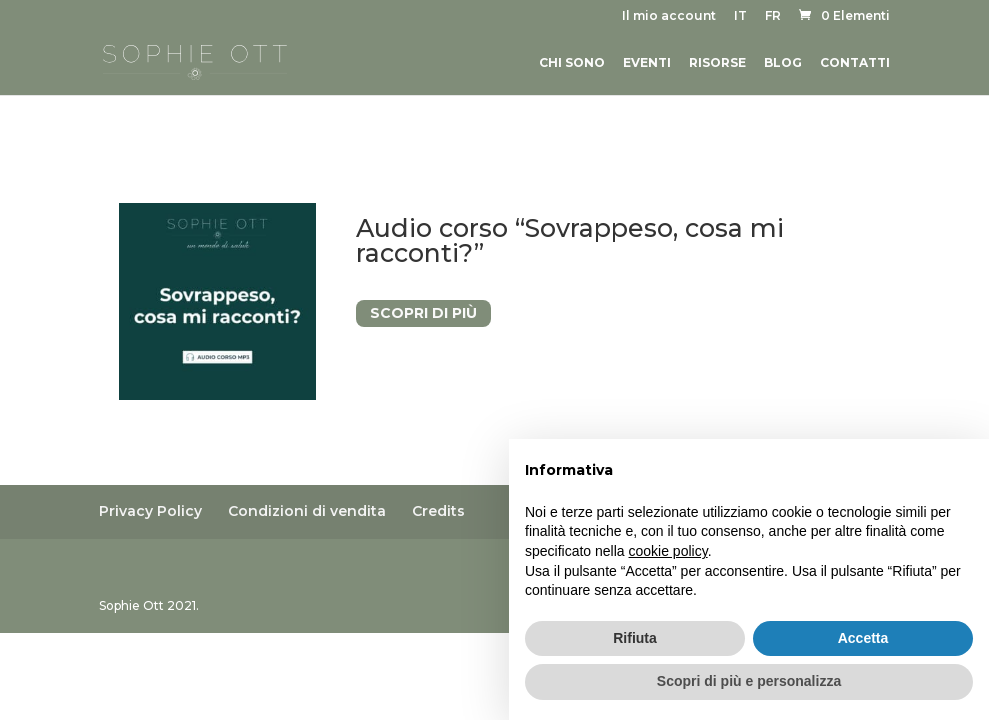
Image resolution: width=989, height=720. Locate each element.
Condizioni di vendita (307, 511)
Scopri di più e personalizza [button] (749, 681)
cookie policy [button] (668, 551)
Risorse (717, 63)
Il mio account (669, 16)
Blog (783, 63)
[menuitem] (740, 20)
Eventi (647, 63)
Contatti (855, 63)
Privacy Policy (150, 511)
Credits (438, 511)
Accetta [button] (863, 638)
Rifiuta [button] (635, 638)
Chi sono (572, 63)
